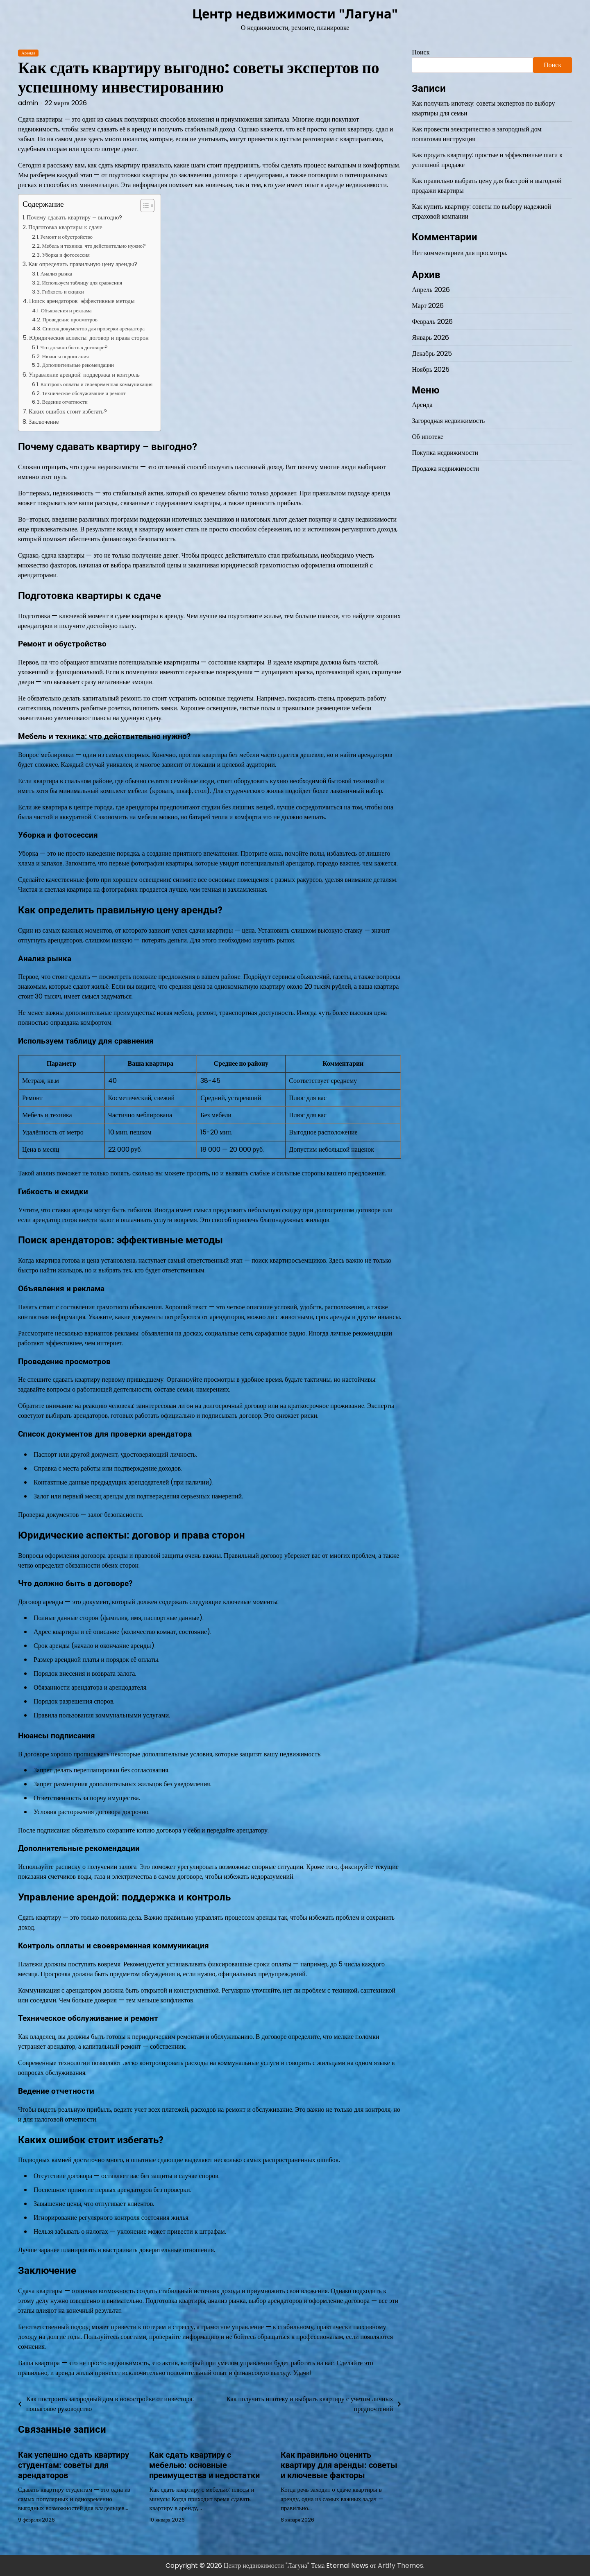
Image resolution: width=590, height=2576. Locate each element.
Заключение (44, 422)
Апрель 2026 (431, 289)
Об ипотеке (427, 436)
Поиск (420, 52)
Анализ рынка (56, 274)
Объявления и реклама (66, 310)
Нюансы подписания (65, 356)
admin (28, 103)
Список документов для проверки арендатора (93, 328)
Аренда (28, 53)
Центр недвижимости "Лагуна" (295, 13)
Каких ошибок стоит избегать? (68, 411)
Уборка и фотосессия (65, 255)
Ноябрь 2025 (430, 369)
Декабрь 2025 (432, 353)
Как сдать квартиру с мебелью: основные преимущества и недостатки (204, 2464)
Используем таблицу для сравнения (82, 283)
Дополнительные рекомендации (78, 365)
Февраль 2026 (432, 321)
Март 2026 (428, 305)
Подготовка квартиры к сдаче (65, 227)
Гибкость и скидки (63, 292)
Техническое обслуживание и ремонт (83, 393)
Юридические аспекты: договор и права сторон (89, 338)
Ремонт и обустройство (66, 237)
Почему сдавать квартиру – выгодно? (75, 217)
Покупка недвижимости (445, 452)
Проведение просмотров (70, 319)
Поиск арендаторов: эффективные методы (82, 301)
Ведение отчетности (64, 402)
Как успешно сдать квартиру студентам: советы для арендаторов (73, 2464)
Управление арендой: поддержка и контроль (84, 375)
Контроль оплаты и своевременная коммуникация (96, 384)
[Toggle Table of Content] (143, 205)
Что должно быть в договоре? (74, 347)
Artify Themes (400, 2564)
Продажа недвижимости (445, 468)
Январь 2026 (430, 337)
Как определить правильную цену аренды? (82, 264)
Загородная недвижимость (448, 420)
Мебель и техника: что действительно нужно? (94, 246)
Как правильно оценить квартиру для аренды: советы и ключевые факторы (339, 2464)
